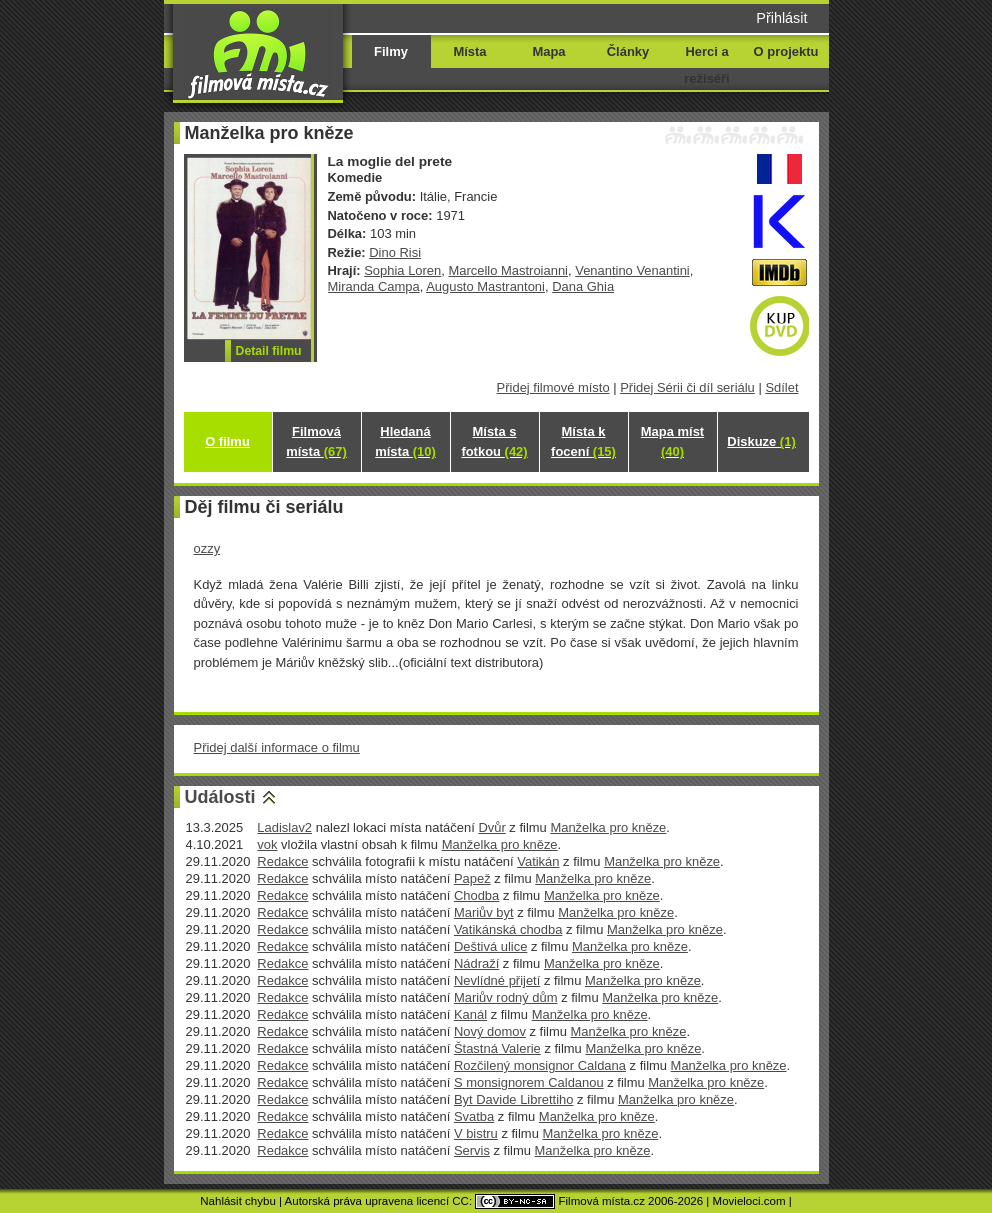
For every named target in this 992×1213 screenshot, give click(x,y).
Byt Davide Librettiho (514, 1099)
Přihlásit (781, 18)
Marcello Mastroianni (508, 270)
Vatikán (538, 861)
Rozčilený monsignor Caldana (540, 1065)
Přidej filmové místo (553, 387)
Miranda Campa (374, 286)
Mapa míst (672, 441)
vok (267, 844)
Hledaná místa (405, 441)
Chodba (476, 895)
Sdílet (781, 387)
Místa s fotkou (494, 441)
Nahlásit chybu (238, 1201)
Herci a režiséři (706, 65)
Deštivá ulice (490, 946)
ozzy (207, 548)
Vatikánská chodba (508, 929)
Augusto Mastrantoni (485, 286)
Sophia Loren (402, 270)
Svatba (474, 1116)
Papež (472, 878)
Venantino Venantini (632, 270)
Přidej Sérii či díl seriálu (687, 387)
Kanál (470, 1014)
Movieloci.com (749, 1201)
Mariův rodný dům (506, 997)
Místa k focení (583, 441)
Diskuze (761, 441)
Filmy (391, 51)
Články (628, 51)
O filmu (227, 441)
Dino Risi (395, 252)
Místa (469, 51)
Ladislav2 (284, 827)
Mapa (548, 51)
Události (220, 797)
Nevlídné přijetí (497, 980)
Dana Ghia (583, 286)
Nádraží (476, 963)
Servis (472, 1150)
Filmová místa (316, 441)
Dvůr (491, 827)
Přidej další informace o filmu (277, 747)
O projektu (786, 51)
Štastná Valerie (497, 1048)
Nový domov (490, 1031)
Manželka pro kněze (608, 827)
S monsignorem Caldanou (529, 1082)
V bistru (476, 1133)
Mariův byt (484, 912)
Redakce (282, 861)
